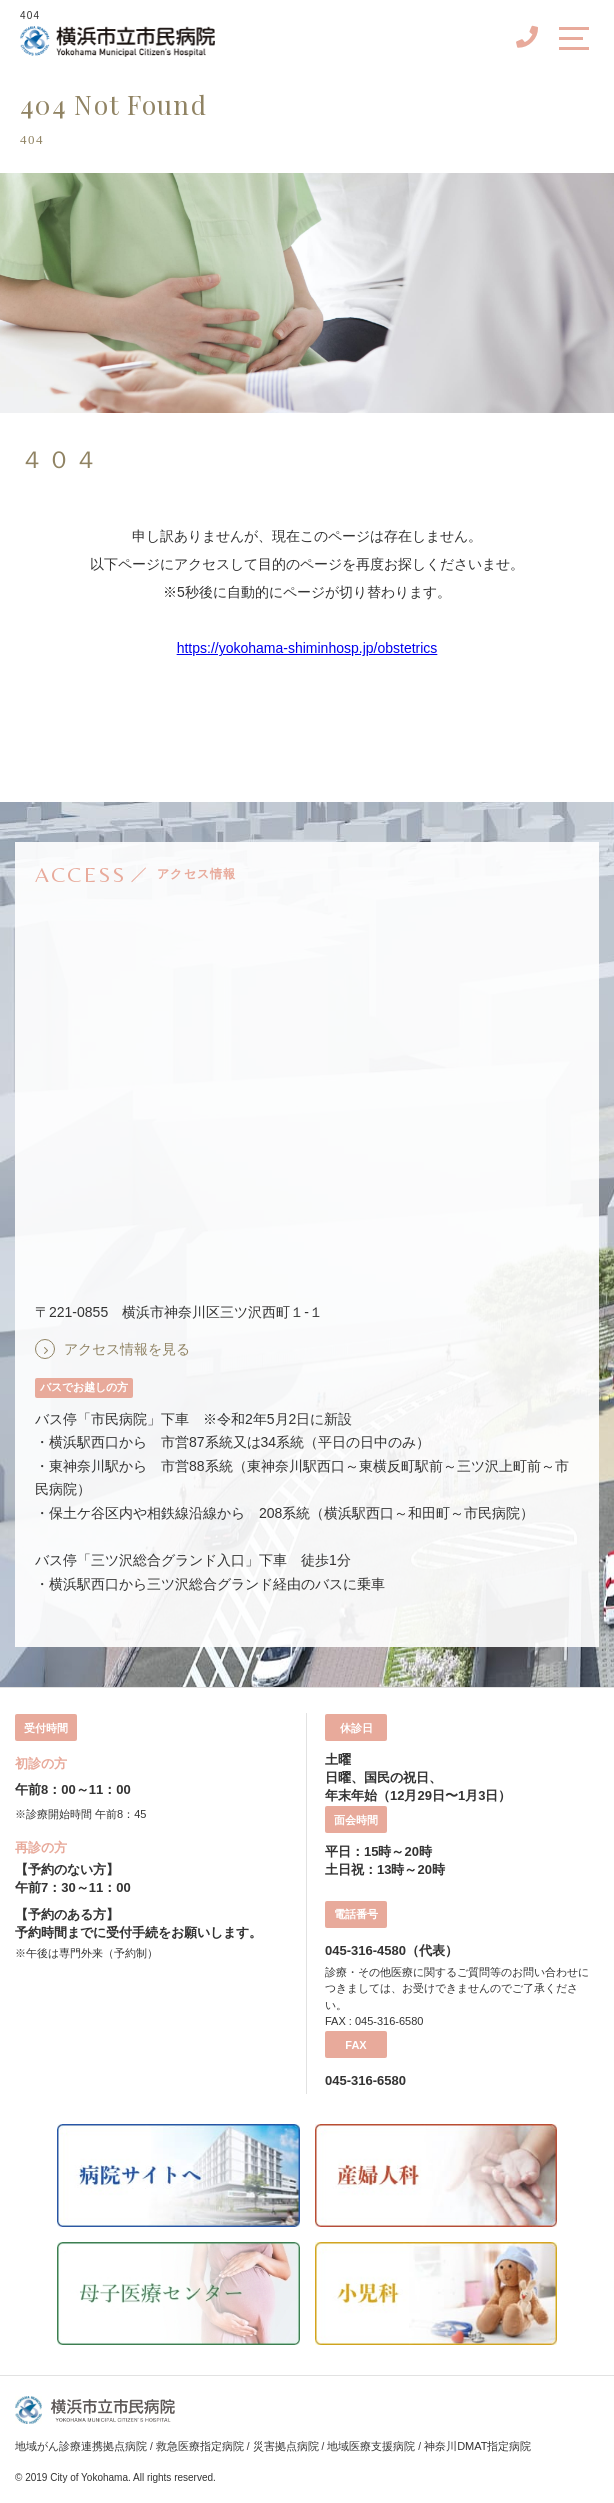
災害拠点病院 (286, 2446)
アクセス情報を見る (127, 1349)
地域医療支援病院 (371, 2446)
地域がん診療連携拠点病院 (81, 2446)
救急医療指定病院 (200, 2446)
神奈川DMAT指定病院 (477, 2446)
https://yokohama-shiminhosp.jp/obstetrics (307, 648)
